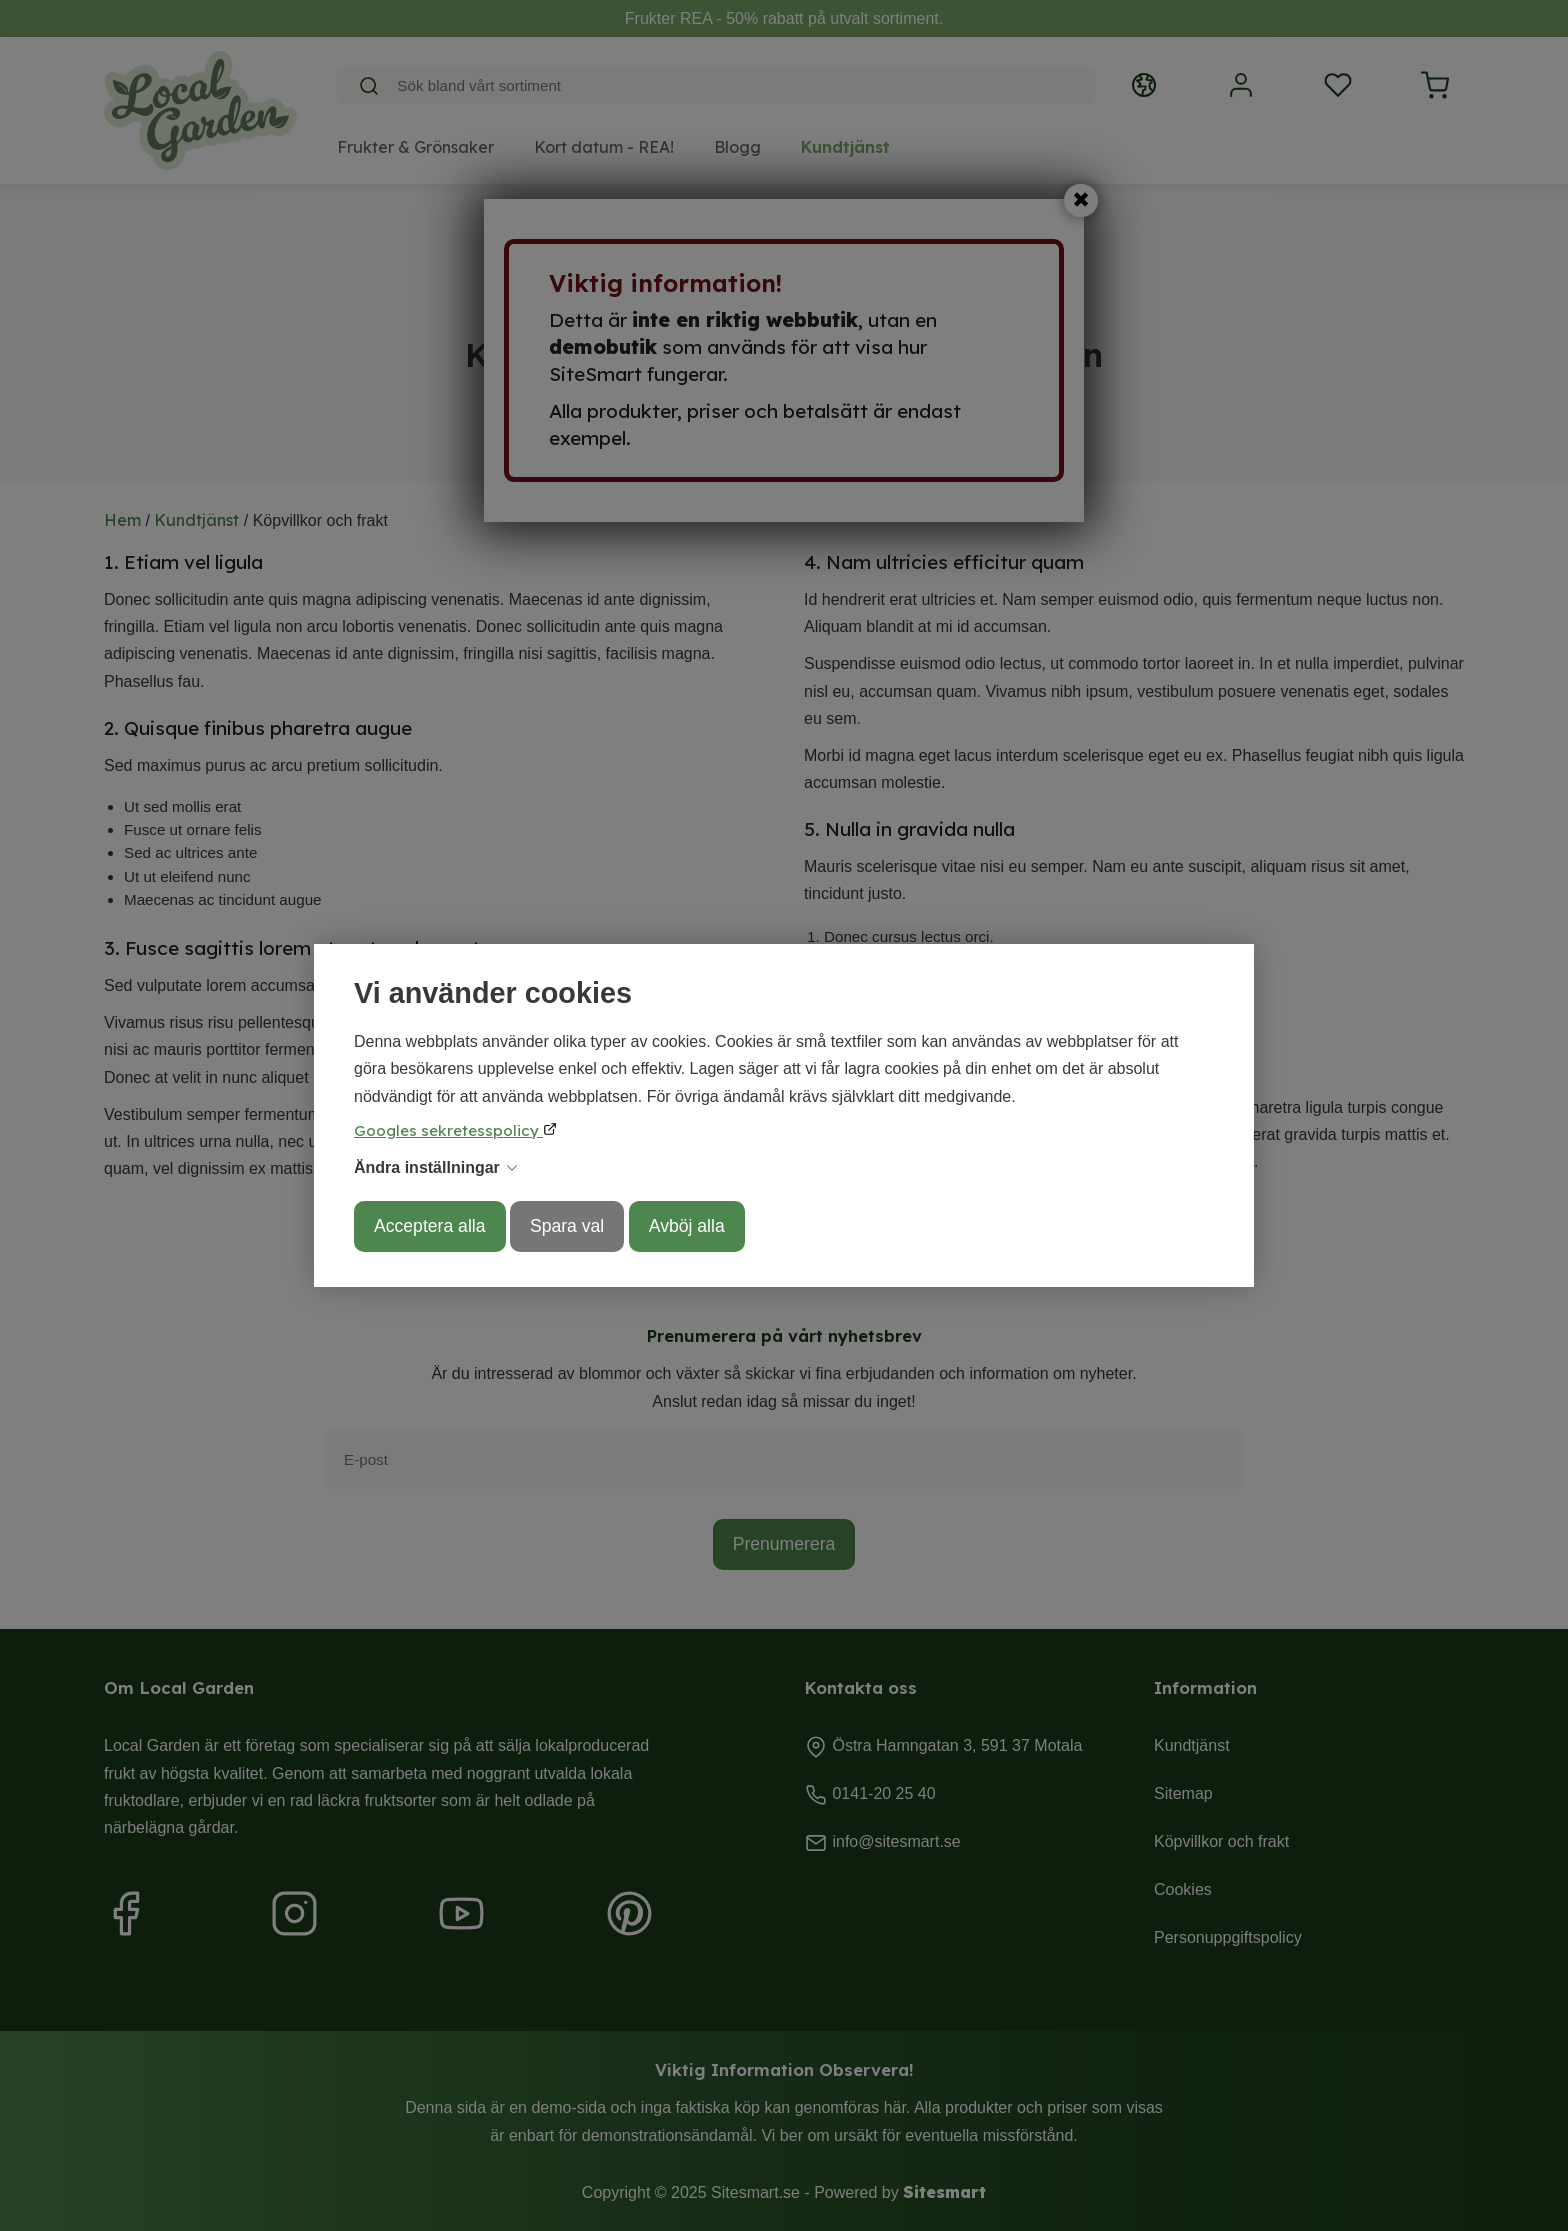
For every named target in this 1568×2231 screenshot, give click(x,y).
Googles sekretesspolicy (448, 1130)
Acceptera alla (430, 1226)
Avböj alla (687, 1226)
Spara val (567, 1226)
